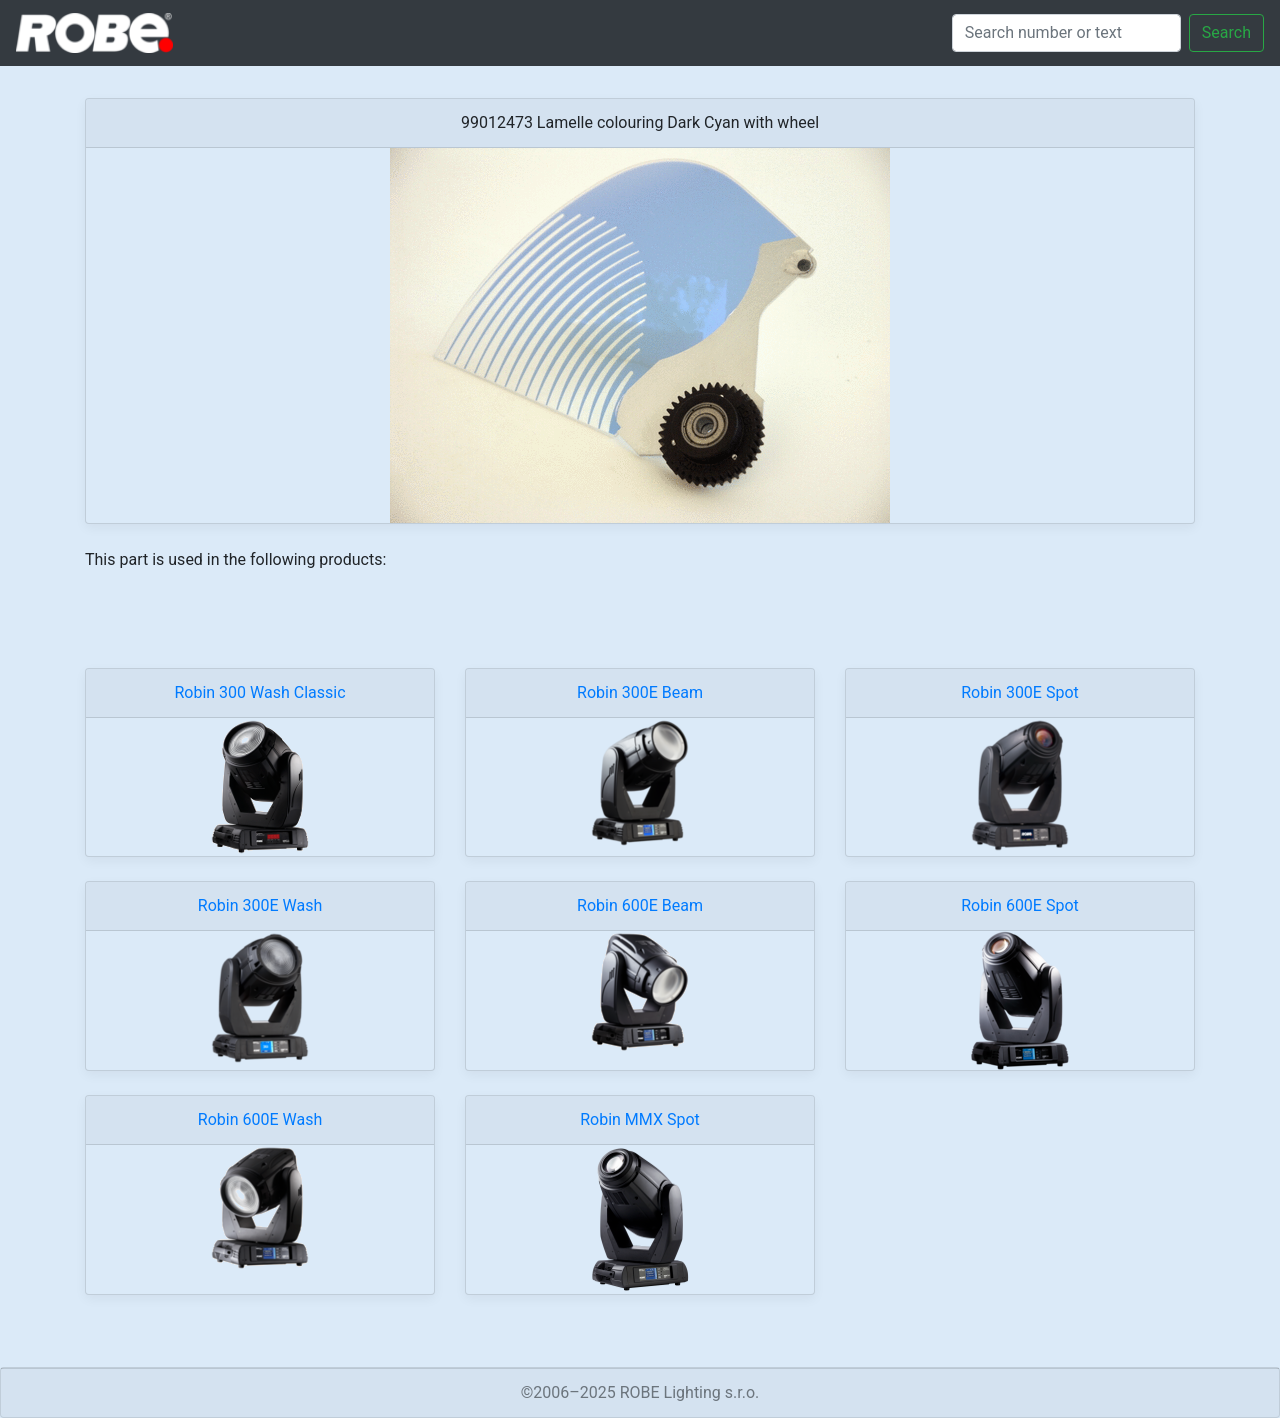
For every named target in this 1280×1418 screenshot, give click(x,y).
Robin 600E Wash (260, 1119)
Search (1226, 32)
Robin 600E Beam (640, 905)
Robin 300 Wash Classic (259, 692)
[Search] (1066, 33)
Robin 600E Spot (1020, 905)
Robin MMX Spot (640, 1119)
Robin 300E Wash (260, 905)
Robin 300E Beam (640, 692)
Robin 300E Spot (1020, 692)
